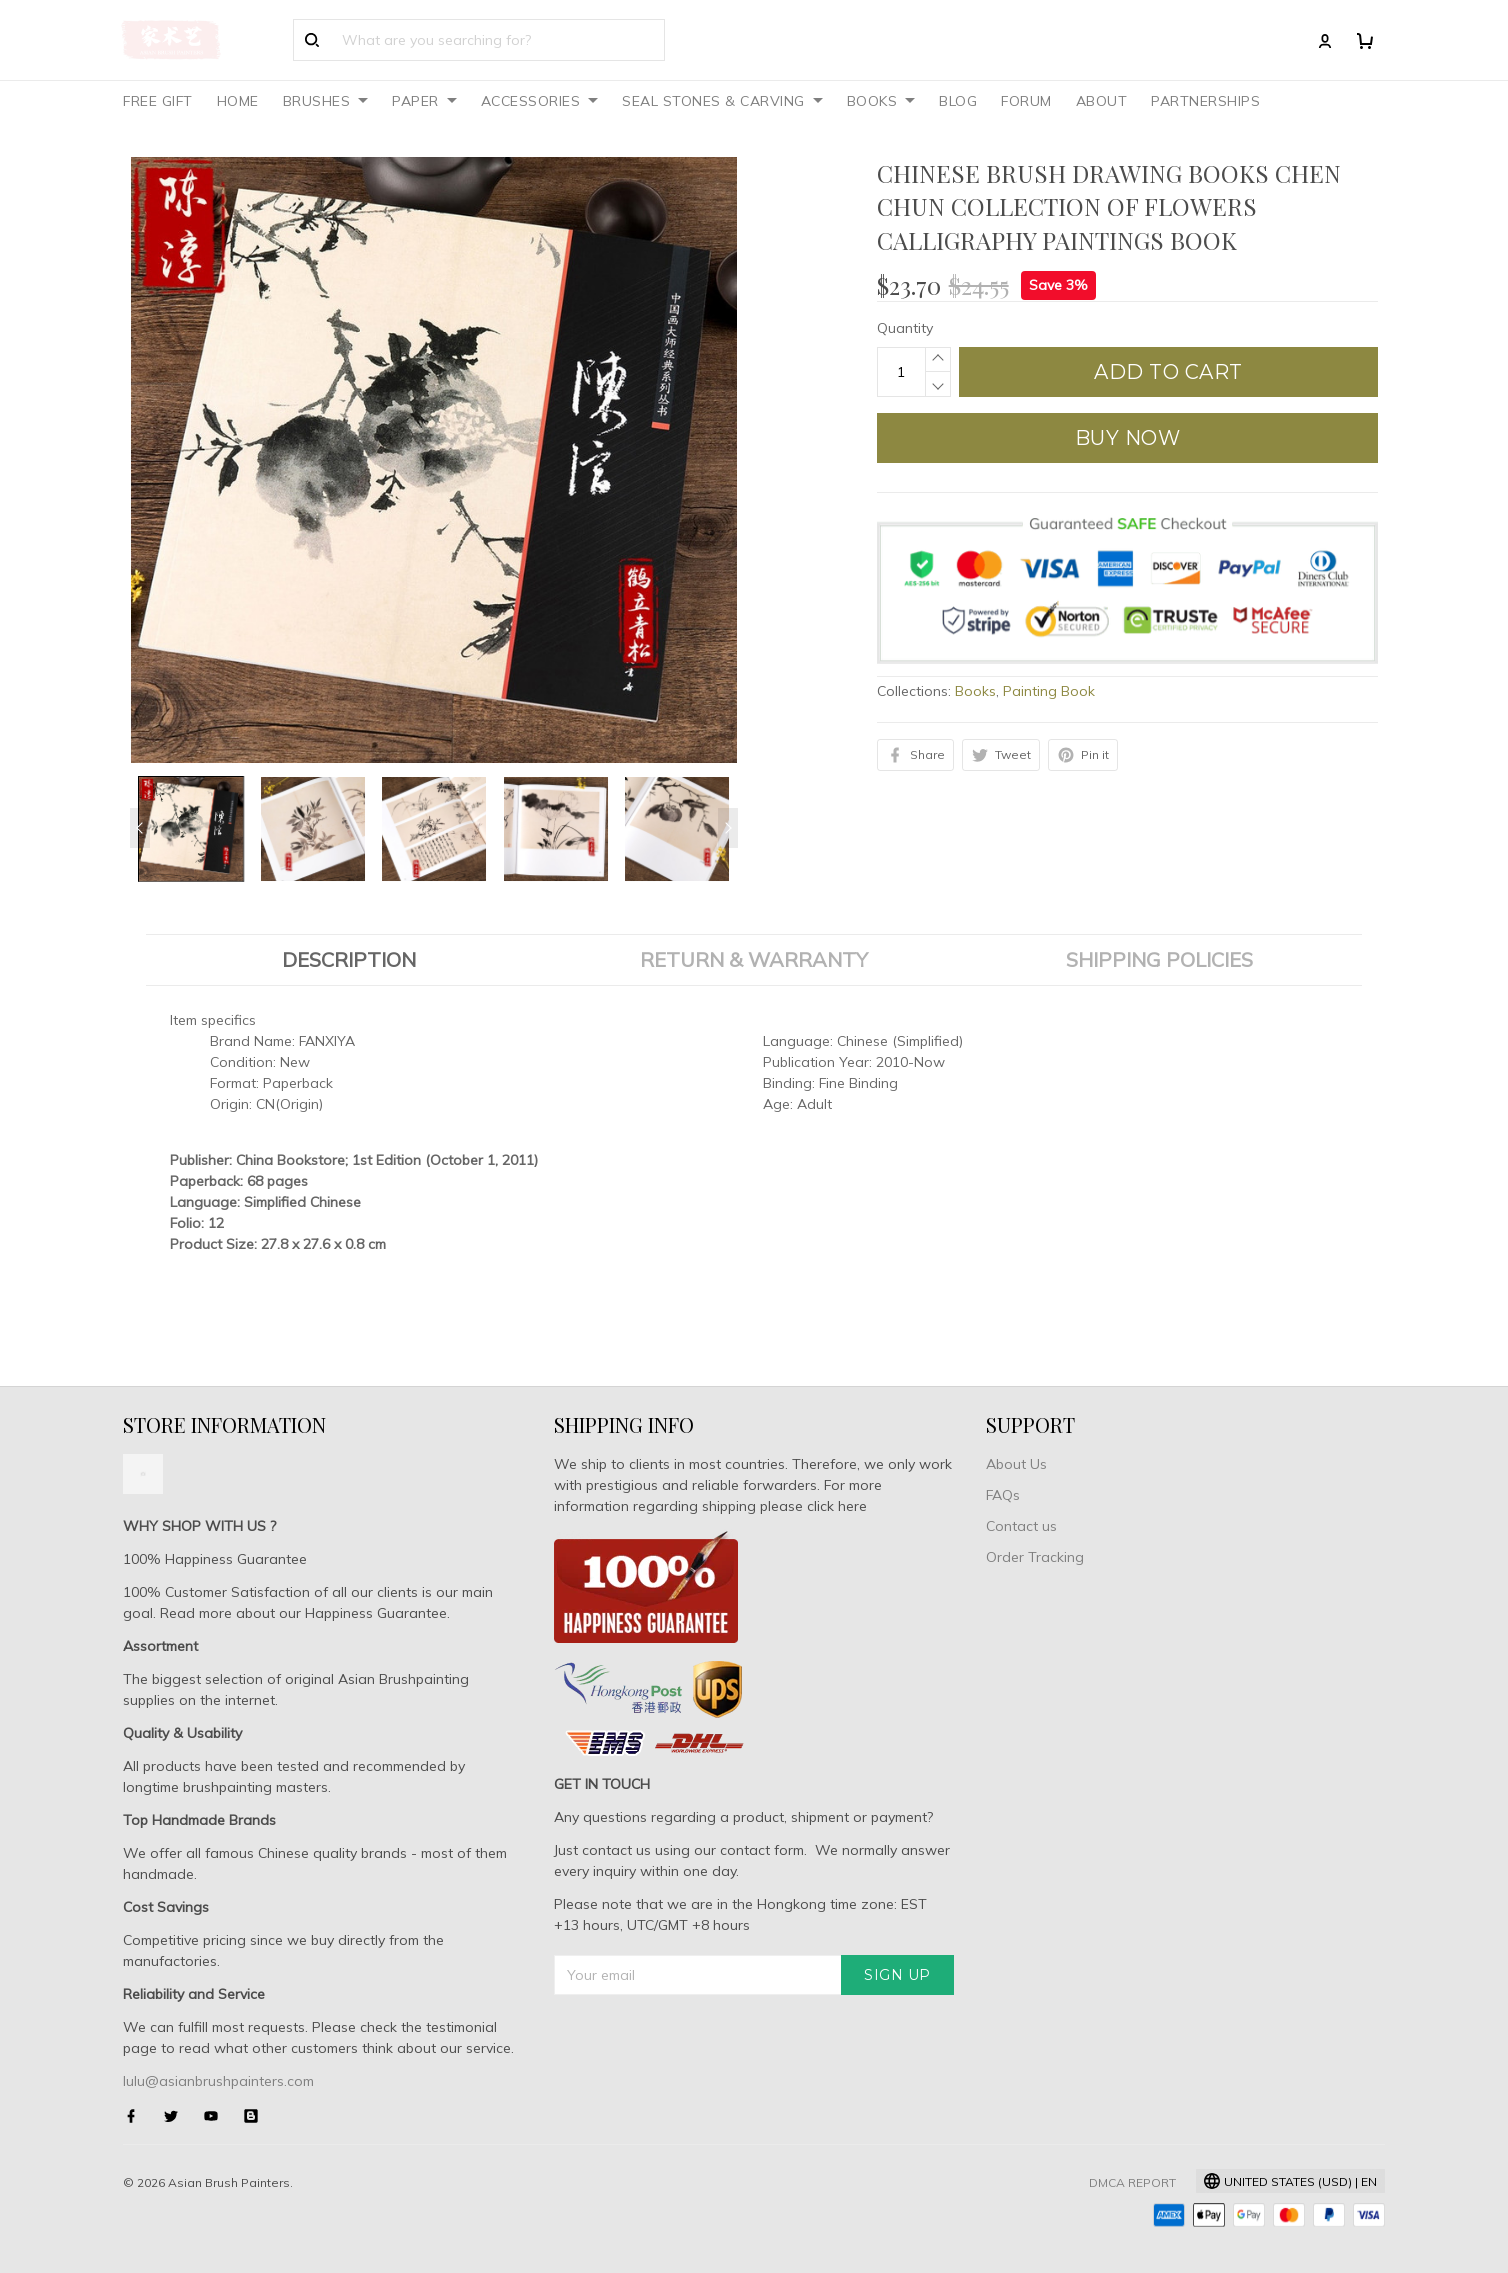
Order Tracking (1035, 1557)
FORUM (1026, 101)
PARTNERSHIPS (1205, 101)
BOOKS (881, 101)
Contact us (1021, 1526)
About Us (1016, 1464)
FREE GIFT (158, 101)
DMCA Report (1132, 2182)
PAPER (424, 101)
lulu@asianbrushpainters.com (218, 2081)
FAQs (1003, 1495)
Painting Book (1049, 691)
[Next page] (728, 828)
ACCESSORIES (540, 101)
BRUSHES (326, 101)
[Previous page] (140, 828)
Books (975, 691)
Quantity (905, 328)
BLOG (958, 101)
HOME (238, 101)
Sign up (897, 1975)
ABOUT (1102, 101)
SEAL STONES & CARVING (722, 101)
